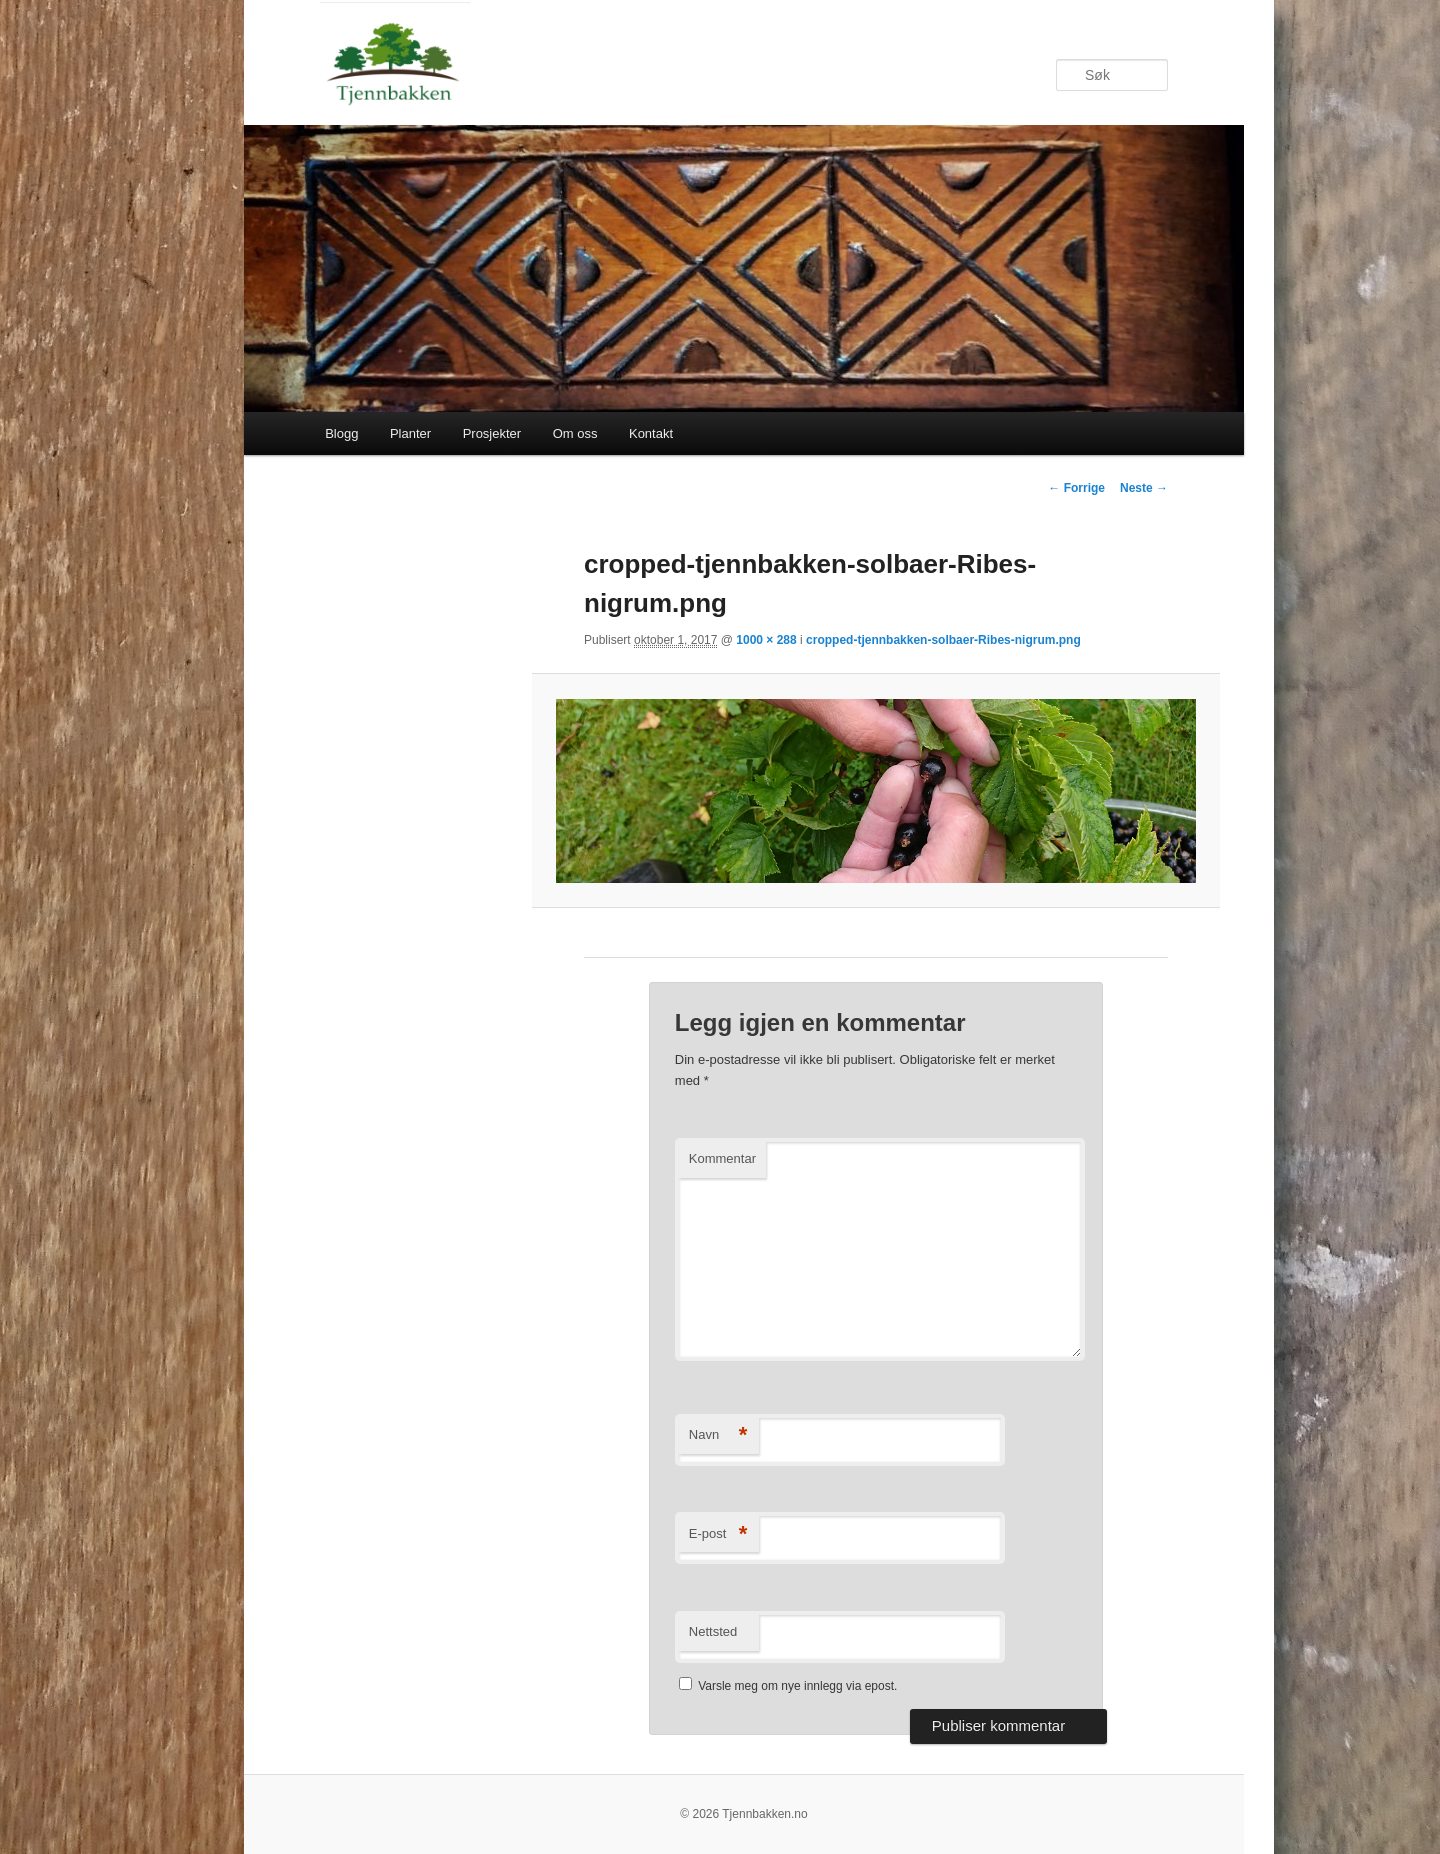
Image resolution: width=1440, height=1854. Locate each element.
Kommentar (722, 1158)
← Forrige (1076, 488)
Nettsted (713, 1631)
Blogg (341, 433)
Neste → (1144, 488)
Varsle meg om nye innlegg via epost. (797, 1686)
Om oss (575, 433)
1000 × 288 (766, 640)
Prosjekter (492, 433)
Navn (718, 1435)
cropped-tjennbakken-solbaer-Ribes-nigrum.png (943, 640)
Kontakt (651, 433)
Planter (410, 433)
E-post (718, 1534)
